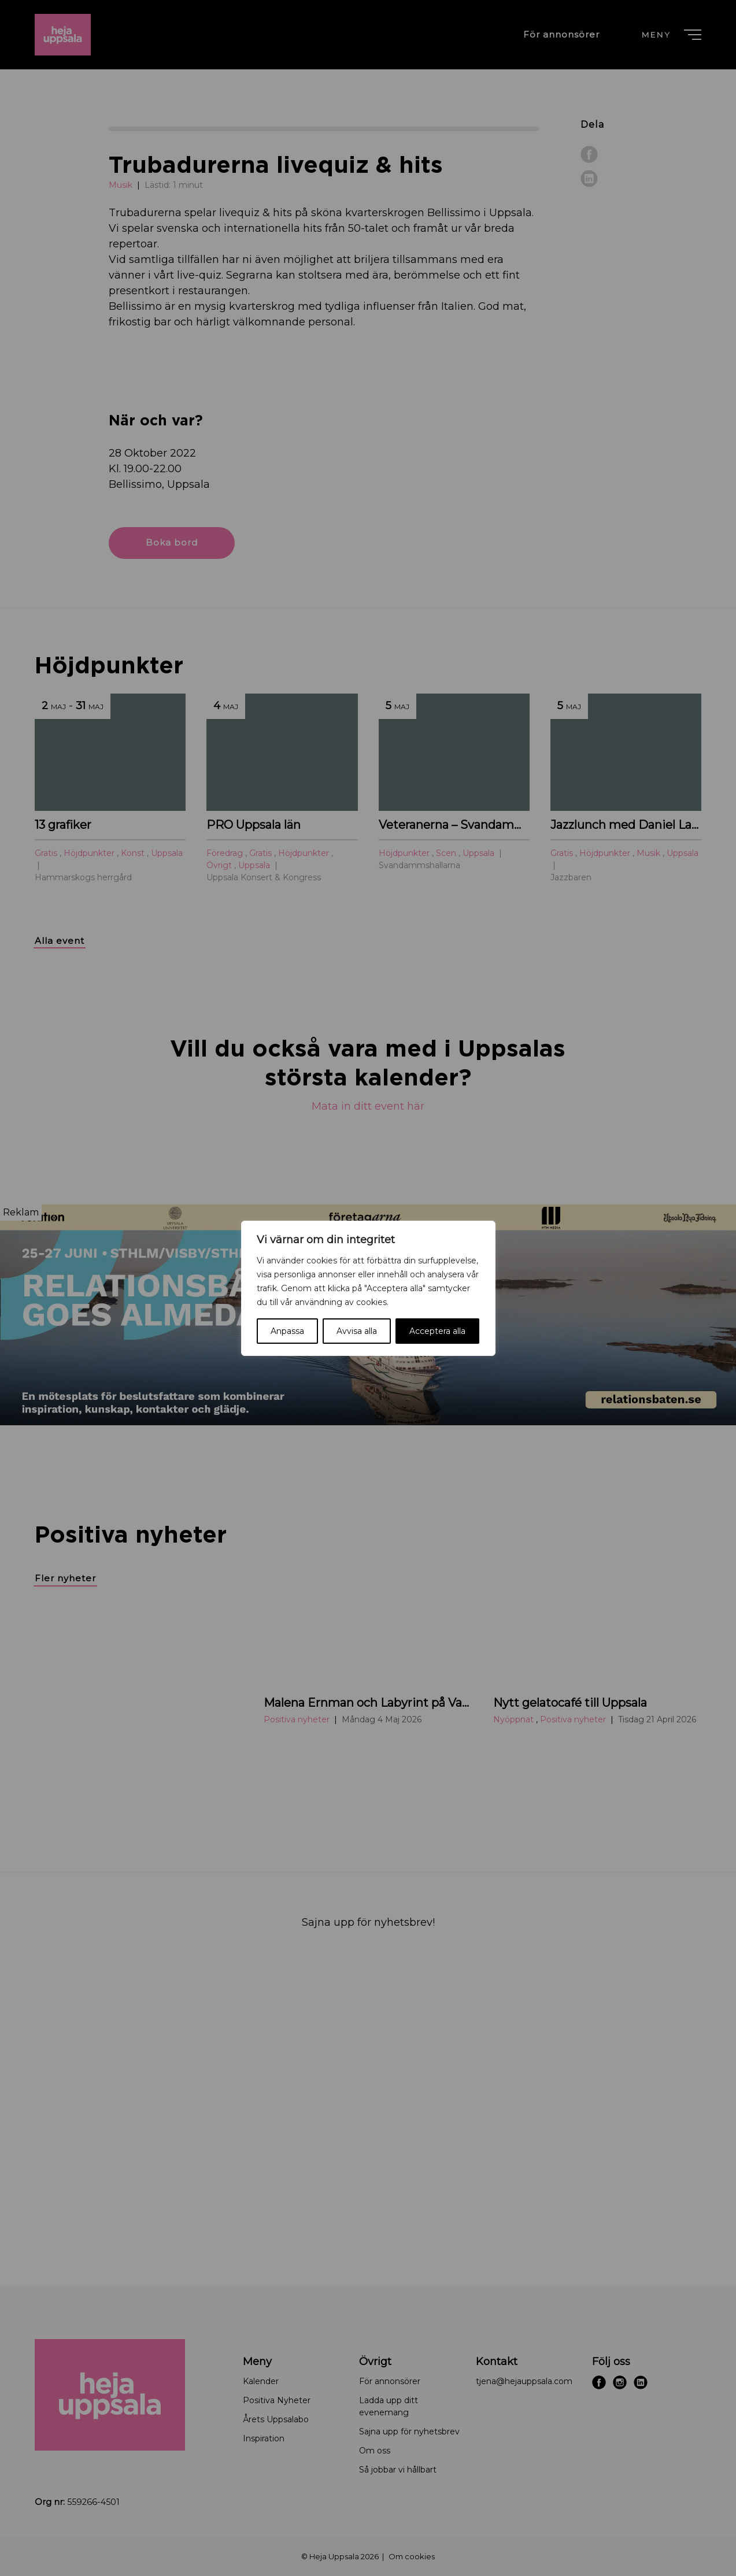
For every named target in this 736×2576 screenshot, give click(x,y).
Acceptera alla (437, 1331)
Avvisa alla (356, 1331)
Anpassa (287, 1331)
